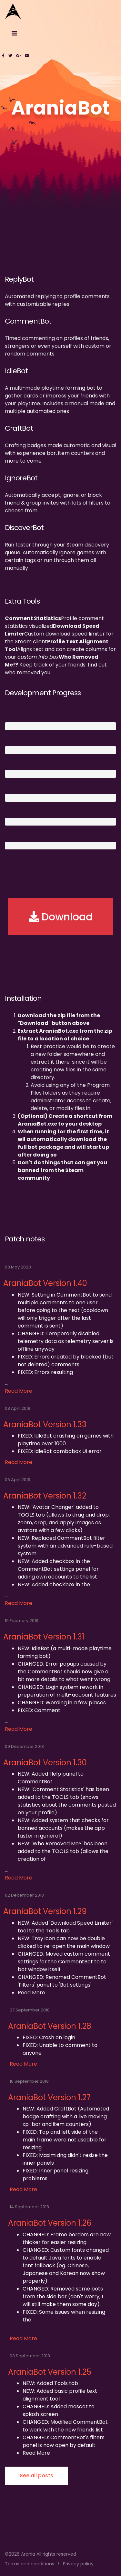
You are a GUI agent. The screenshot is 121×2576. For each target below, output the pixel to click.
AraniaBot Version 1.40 (45, 1283)
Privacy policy (78, 2564)
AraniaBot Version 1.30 (45, 1762)
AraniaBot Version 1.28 (49, 2026)
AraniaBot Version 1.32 (44, 1495)
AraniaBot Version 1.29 (45, 1911)
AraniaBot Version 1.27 (49, 2097)
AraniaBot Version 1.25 (49, 2372)
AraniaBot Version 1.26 (49, 2223)
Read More (18, 1391)
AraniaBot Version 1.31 (44, 1636)
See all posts (36, 2475)
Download (61, 916)
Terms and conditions (29, 2564)
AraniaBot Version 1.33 (44, 1424)
